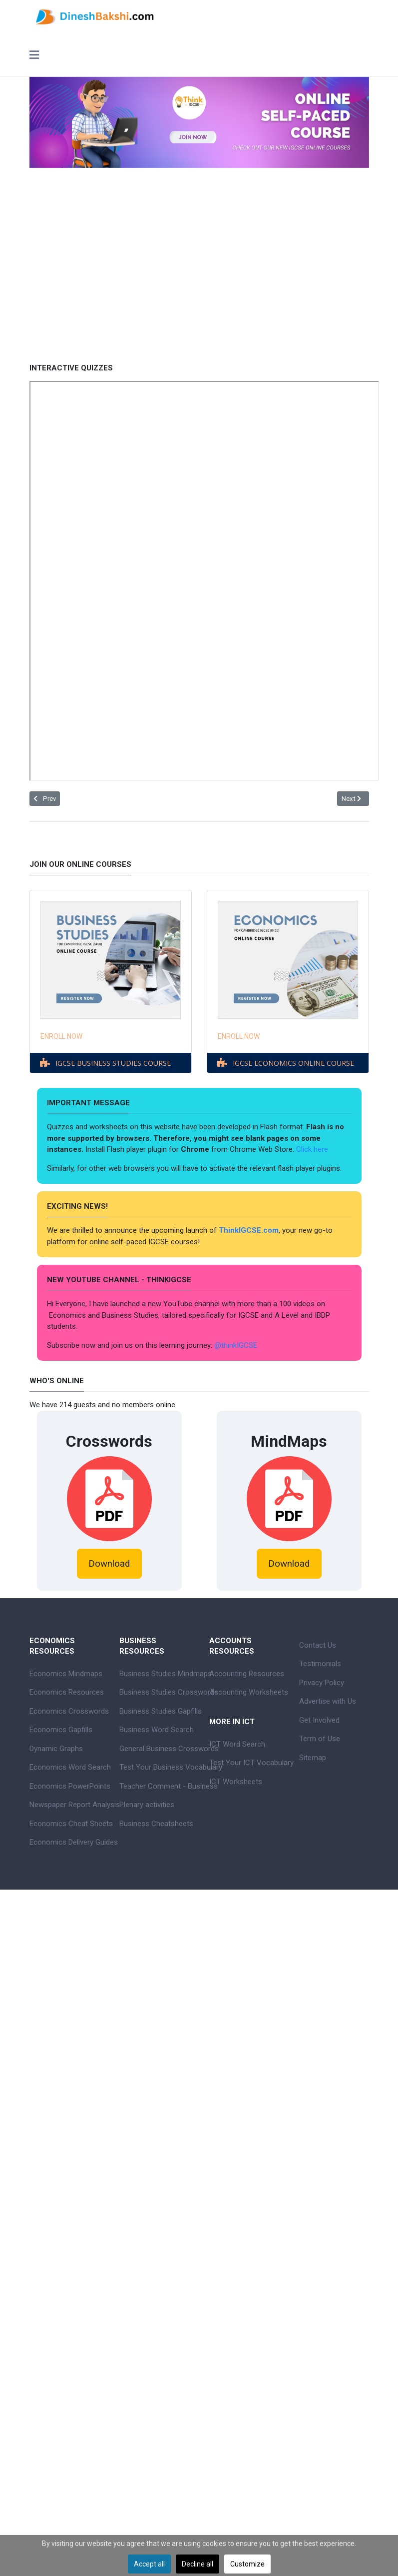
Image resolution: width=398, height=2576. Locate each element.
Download (109, 1563)
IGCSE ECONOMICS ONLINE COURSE (293, 1063)
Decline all (197, 2564)
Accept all (149, 2564)
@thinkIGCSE (235, 1345)
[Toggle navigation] (34, 56)
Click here (313, 1149)
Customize (247, 2564)
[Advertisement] (199, 258)
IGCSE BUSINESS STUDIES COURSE (113, 1063)
